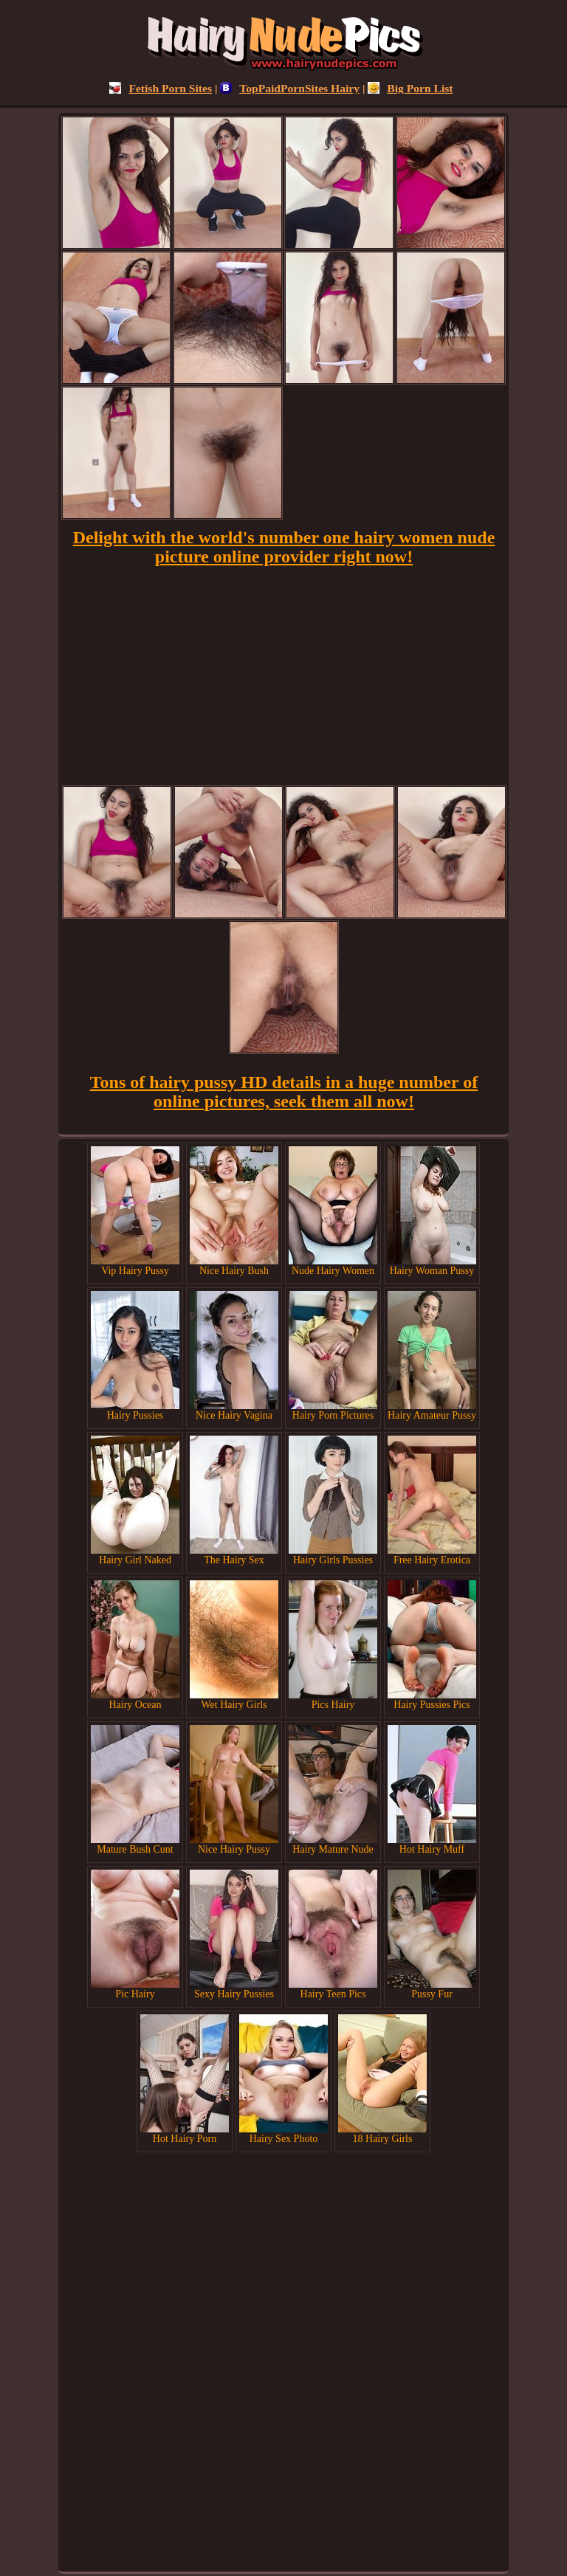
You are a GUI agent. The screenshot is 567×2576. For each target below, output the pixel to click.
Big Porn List (410, 88)
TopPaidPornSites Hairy (290, 88)
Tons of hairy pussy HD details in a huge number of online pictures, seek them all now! (284, 1091)
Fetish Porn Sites (160, 88)
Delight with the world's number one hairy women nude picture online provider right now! (284, 547)
